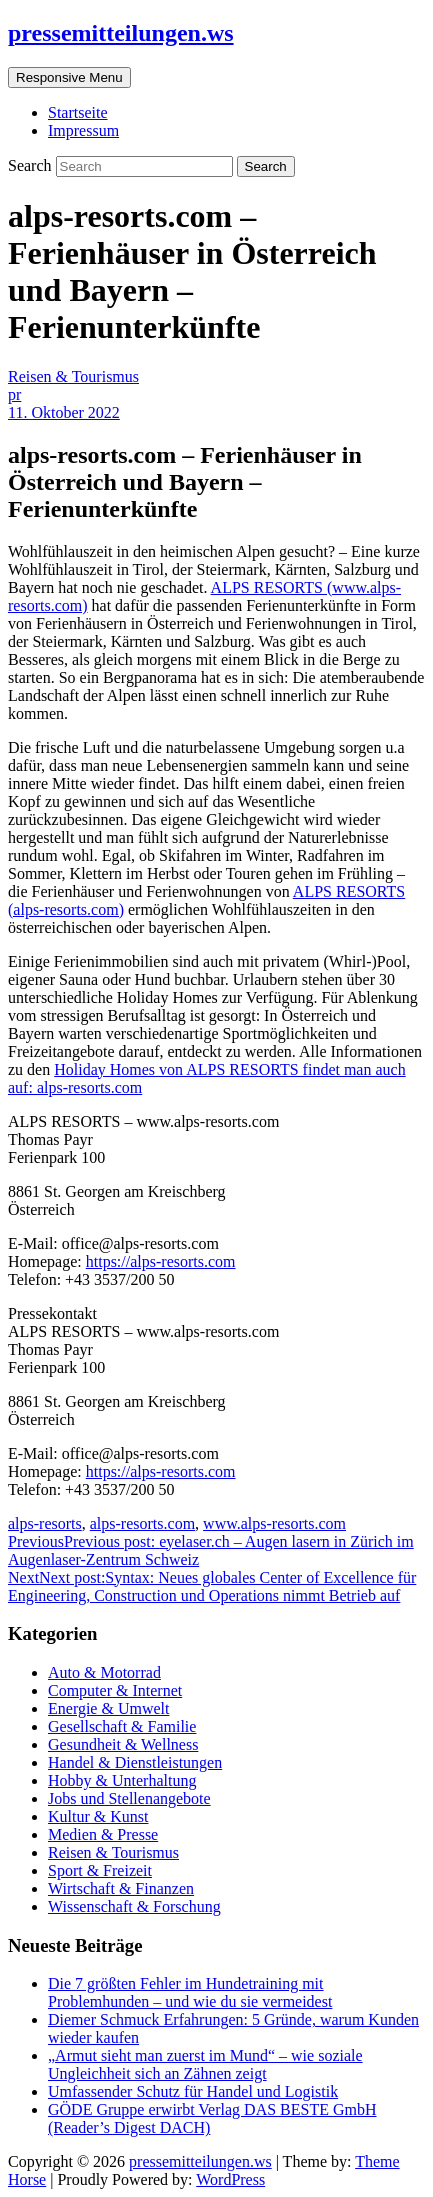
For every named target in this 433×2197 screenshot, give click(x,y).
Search (32, 165)
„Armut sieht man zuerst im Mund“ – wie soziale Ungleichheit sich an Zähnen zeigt (205, 2064)
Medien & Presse (103, 1834)
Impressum (83, 130)
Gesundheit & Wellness (123, 1744)
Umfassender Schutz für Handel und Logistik (193, 2091)
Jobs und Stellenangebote (129, 1798)
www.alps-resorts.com (274, 1523)
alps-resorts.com (142, 1523)
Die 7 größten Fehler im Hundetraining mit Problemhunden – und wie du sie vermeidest (190, 1992)
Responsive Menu (69, 77)
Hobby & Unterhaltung (122, 1780)
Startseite (78, 112)
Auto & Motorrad (104, 1672)
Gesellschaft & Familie (122, 1726)
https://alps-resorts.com (161, 1261)
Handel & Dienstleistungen (135, 1762)
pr (14, 394)
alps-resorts (45, 1523)
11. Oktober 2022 (64, 412)
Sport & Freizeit (100, 1870)
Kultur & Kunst (98, 1816)
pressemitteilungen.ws (121, 33)
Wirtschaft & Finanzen (121, 1888)
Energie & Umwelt (108, 1708)
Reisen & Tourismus (73, 376)
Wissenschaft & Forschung (134, 1906)
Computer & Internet (115, 1690)
